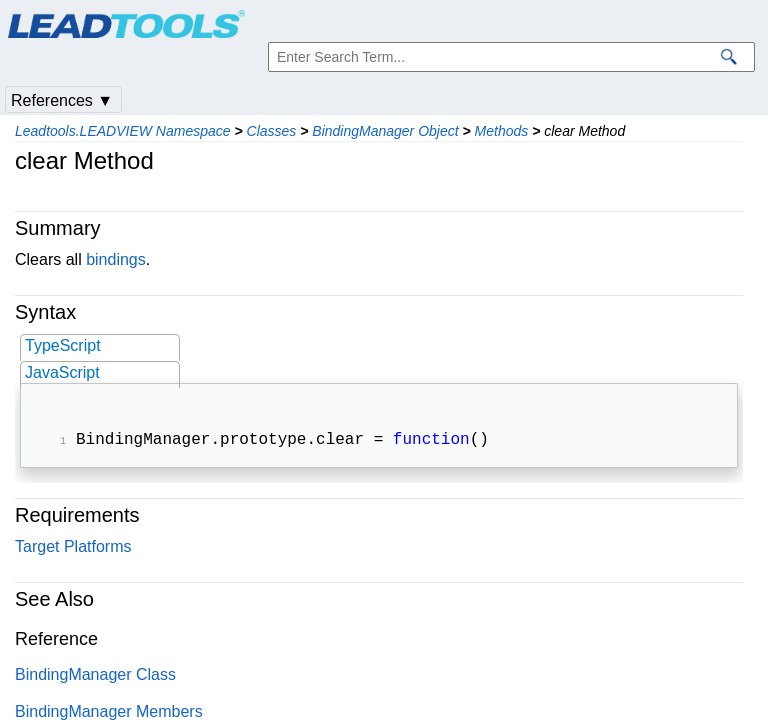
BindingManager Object (385, 131)
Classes (272, 131)
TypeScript (63, 345)
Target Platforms (73, 548)
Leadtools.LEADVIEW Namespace (123, 131)
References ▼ (62, 100)
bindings (116, 259)
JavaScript (62, 372)
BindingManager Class (95, 676)
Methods (502, 131)
